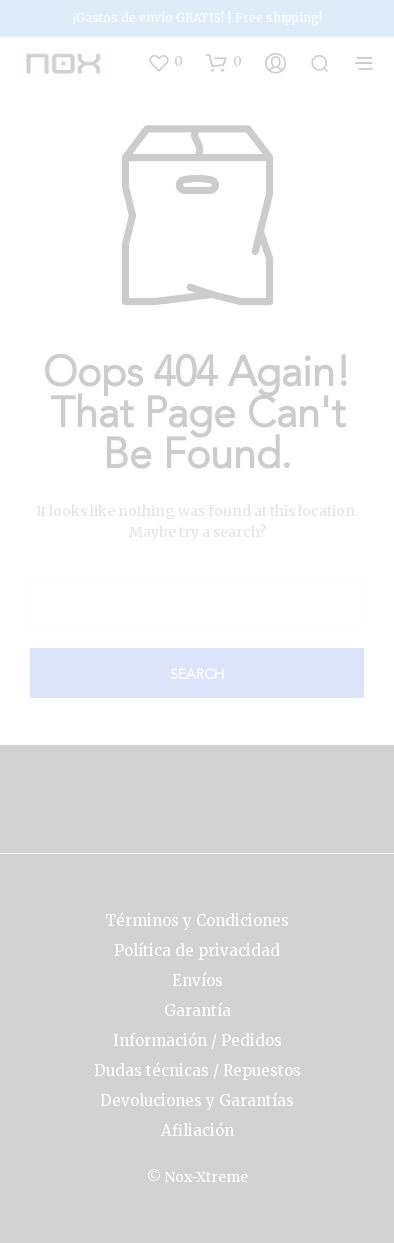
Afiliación (197, 1130)
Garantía (197, 1010)
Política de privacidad (197, 950)
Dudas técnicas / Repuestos (197, 1070)
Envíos (197, 980)
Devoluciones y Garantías (197, 1100)
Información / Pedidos (197, 1040)
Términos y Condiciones (197, 920)
